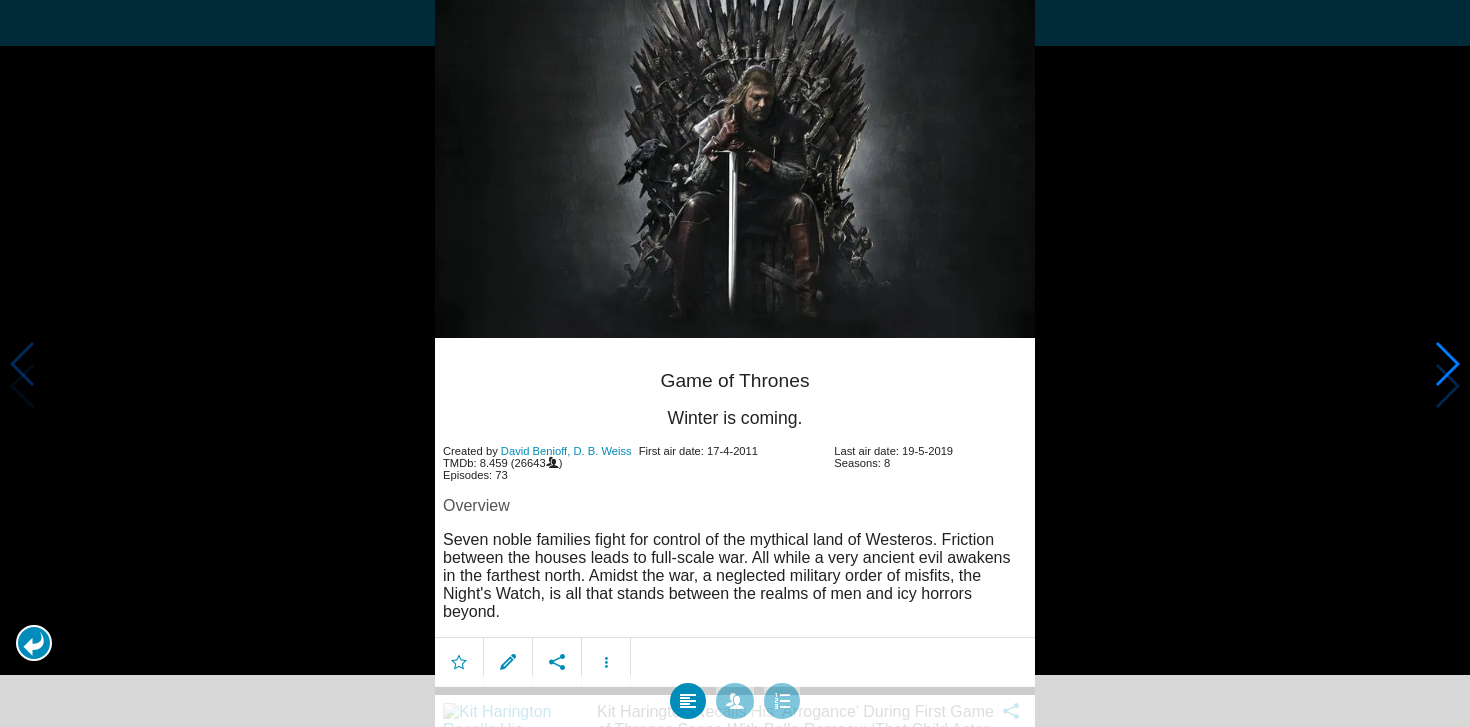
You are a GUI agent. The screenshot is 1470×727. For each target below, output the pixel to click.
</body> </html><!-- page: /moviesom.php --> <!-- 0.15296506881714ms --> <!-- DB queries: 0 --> (735, 363)
